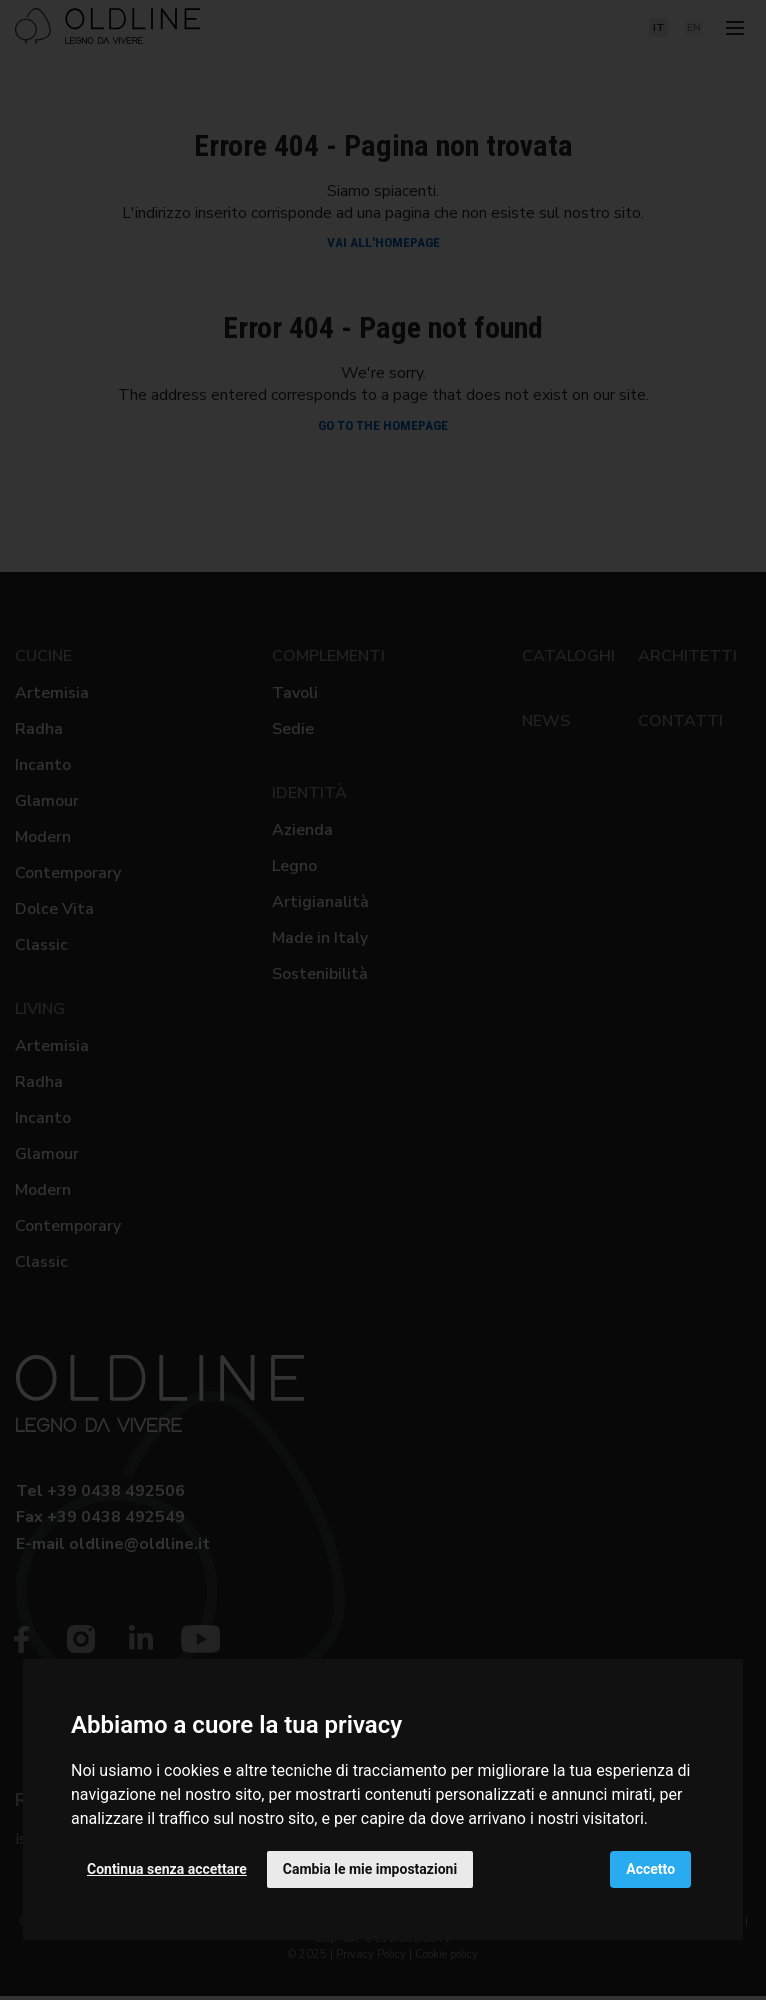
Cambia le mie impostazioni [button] (370, 1869)
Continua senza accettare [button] (167, 1869)
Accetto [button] (650, 1869)
